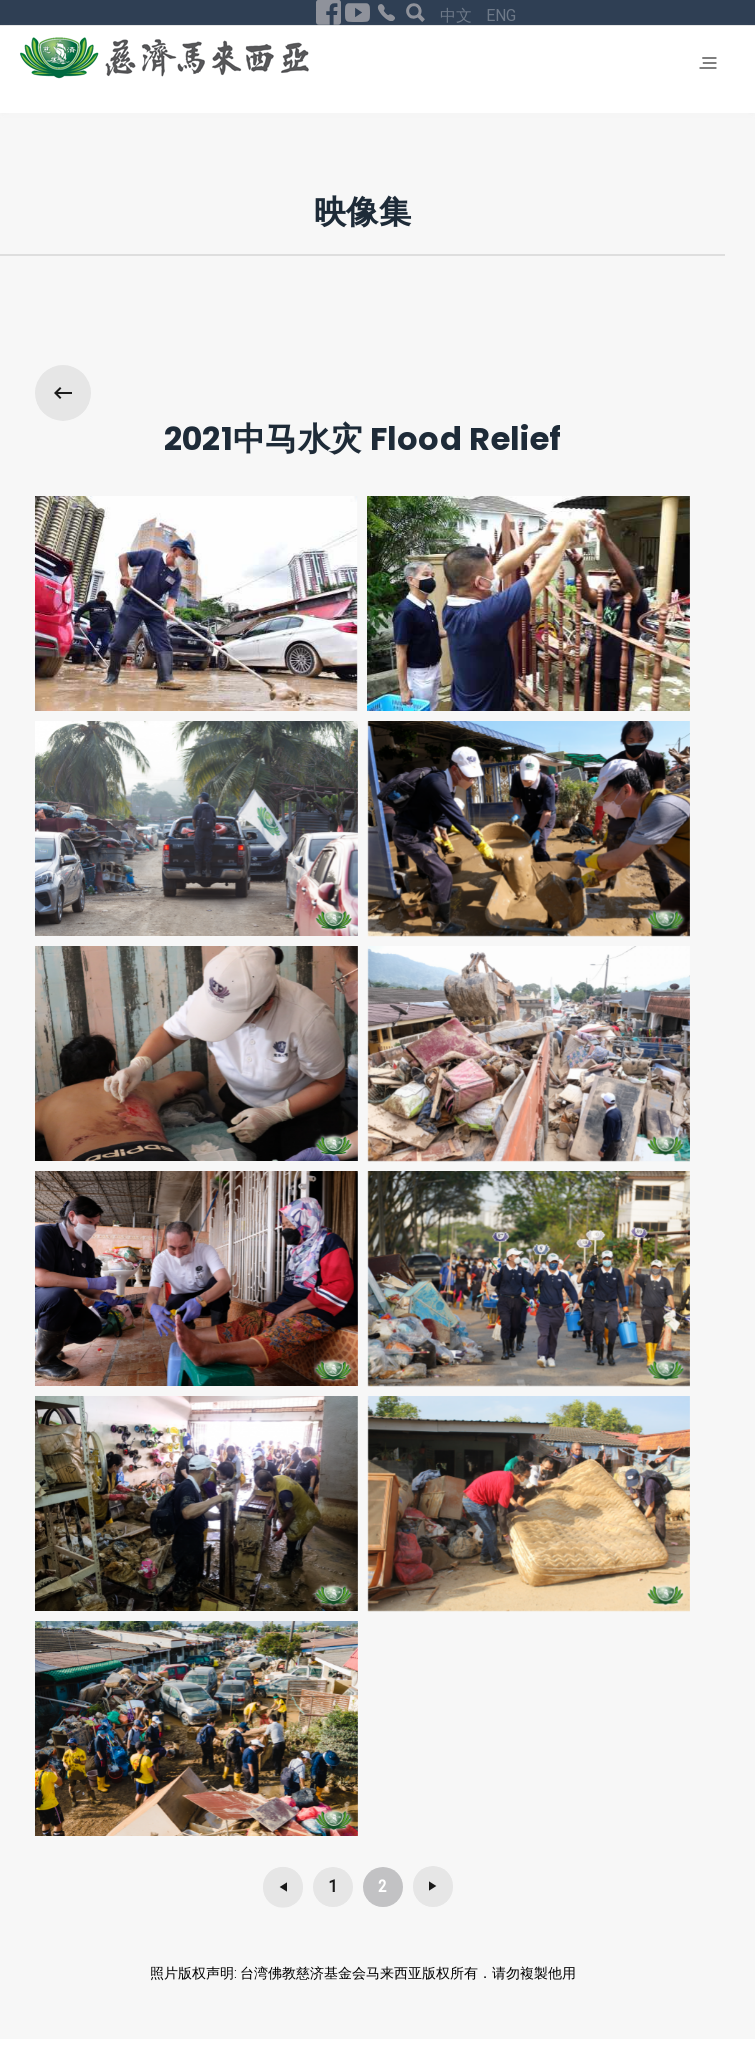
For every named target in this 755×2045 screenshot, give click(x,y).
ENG (501, 15)
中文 (458, 15)
